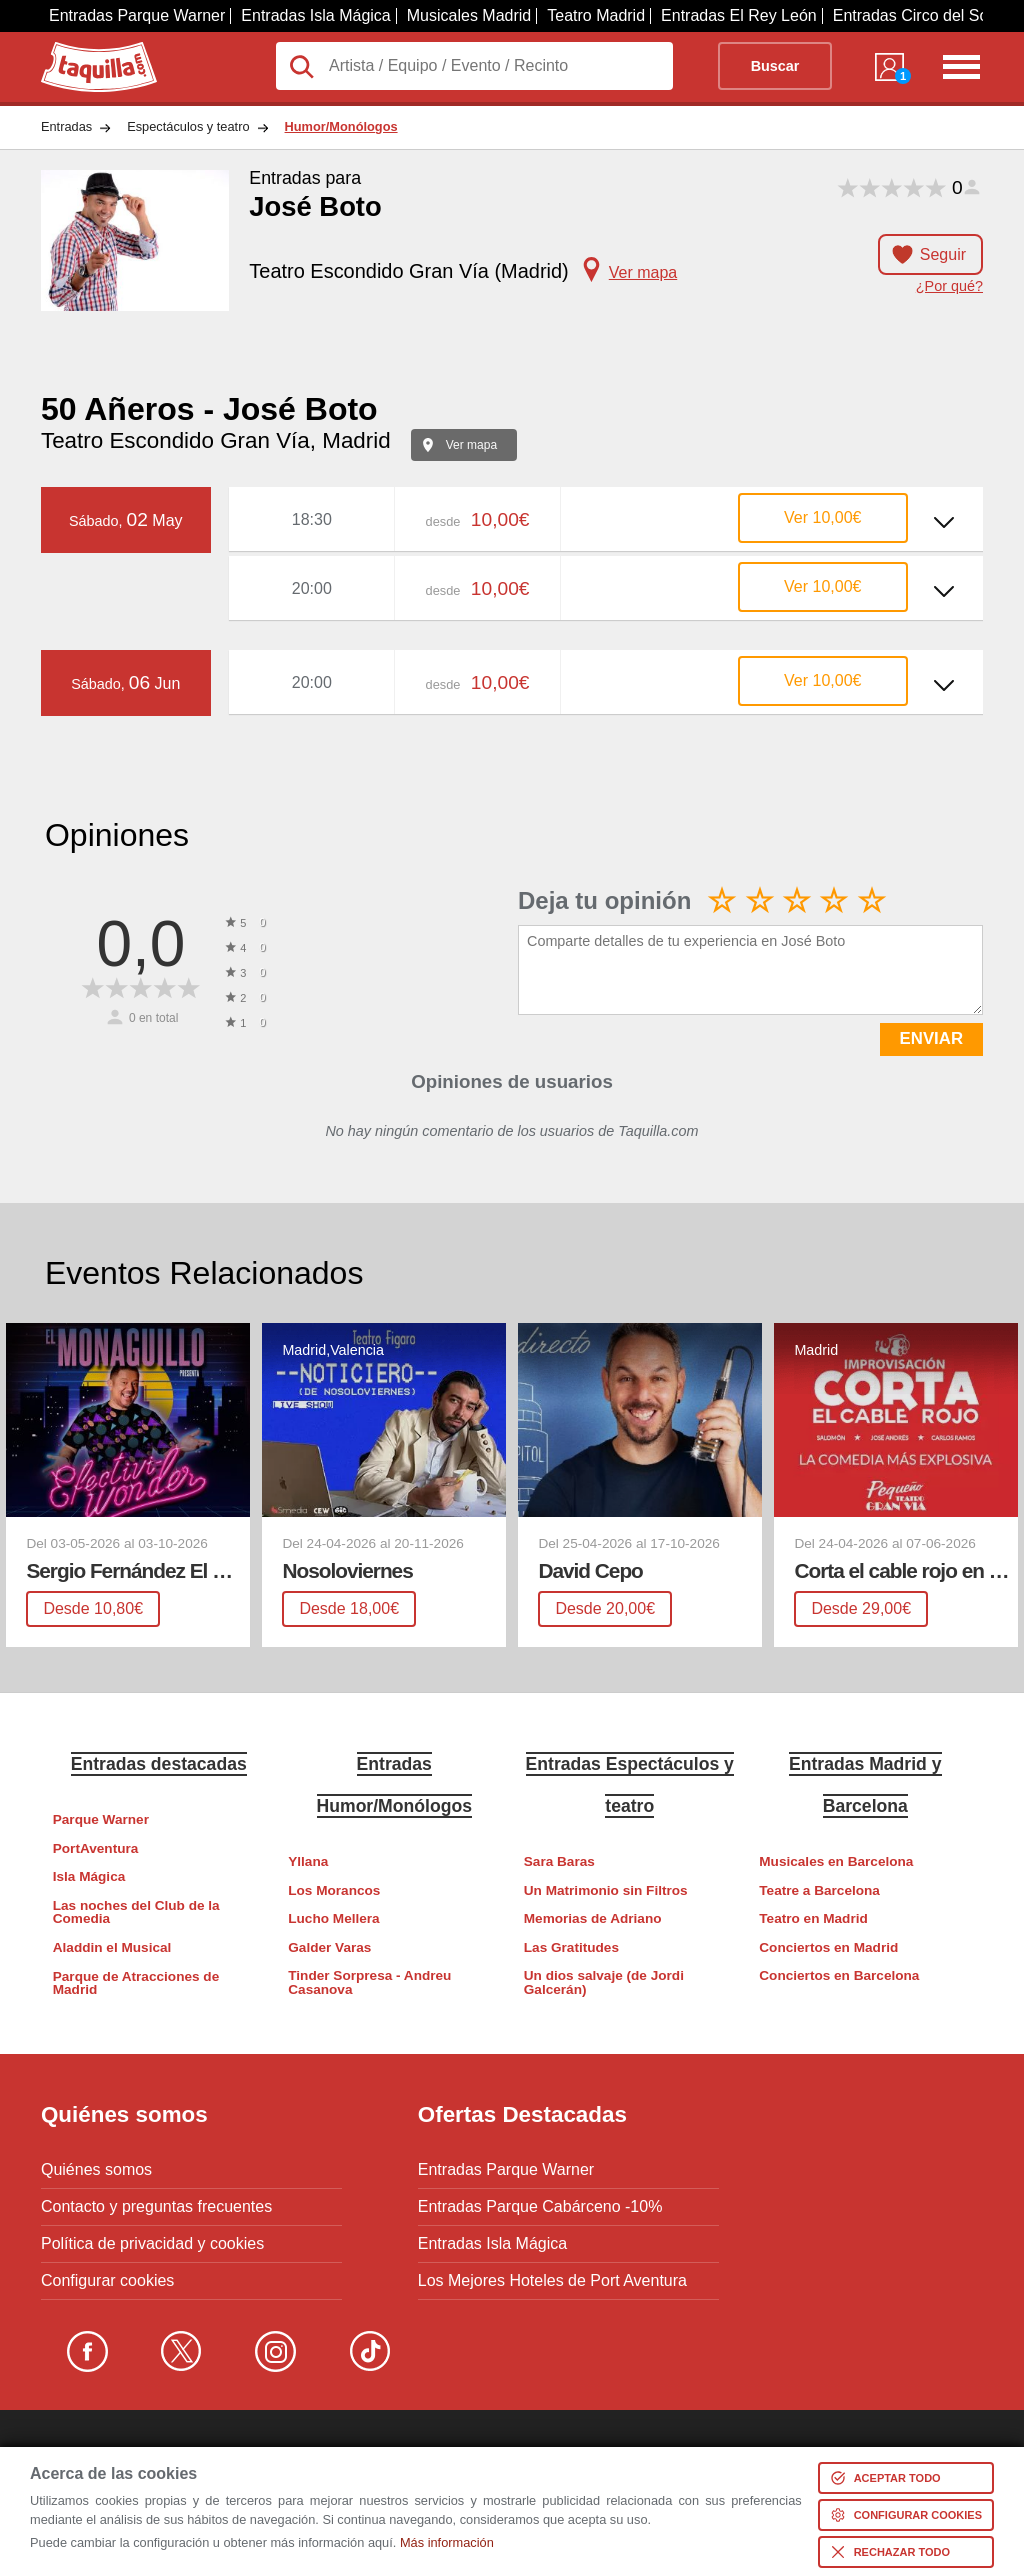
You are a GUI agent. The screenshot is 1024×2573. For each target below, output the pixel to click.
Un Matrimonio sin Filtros (606, 1890)
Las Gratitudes (571, 1947)
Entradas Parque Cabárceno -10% (540, 2207)
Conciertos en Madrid (828, 1947)
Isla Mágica (89, 1876)
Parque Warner (101, 1819)
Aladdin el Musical (112, 1947)
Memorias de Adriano (593, 1918)
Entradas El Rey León (739, 15)
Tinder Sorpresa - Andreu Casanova (369, 1982)
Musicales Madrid (469, 15)
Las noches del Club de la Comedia (136, 1912)
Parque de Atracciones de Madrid (136, 1983)
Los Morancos (334, 1890)
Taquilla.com (85, 50)
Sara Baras (559, 1861)
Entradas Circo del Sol (912, 15)
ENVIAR (931, 1038)
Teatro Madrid (596, 15)
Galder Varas (329, 1947)
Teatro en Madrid (813, 1918)
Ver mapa (471, 445)
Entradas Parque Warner (137, 15)
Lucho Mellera (333, 1918)
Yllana (308, 1861)
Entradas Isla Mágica (315, 15)
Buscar (775, 66)
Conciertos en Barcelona (839, 1975)
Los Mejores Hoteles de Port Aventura (552, 2281)
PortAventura (96, 1848)
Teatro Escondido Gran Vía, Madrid (216, 440)
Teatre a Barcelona (819, 1890)
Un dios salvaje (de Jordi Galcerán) (604, 1982)
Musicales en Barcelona (836, 1861)
